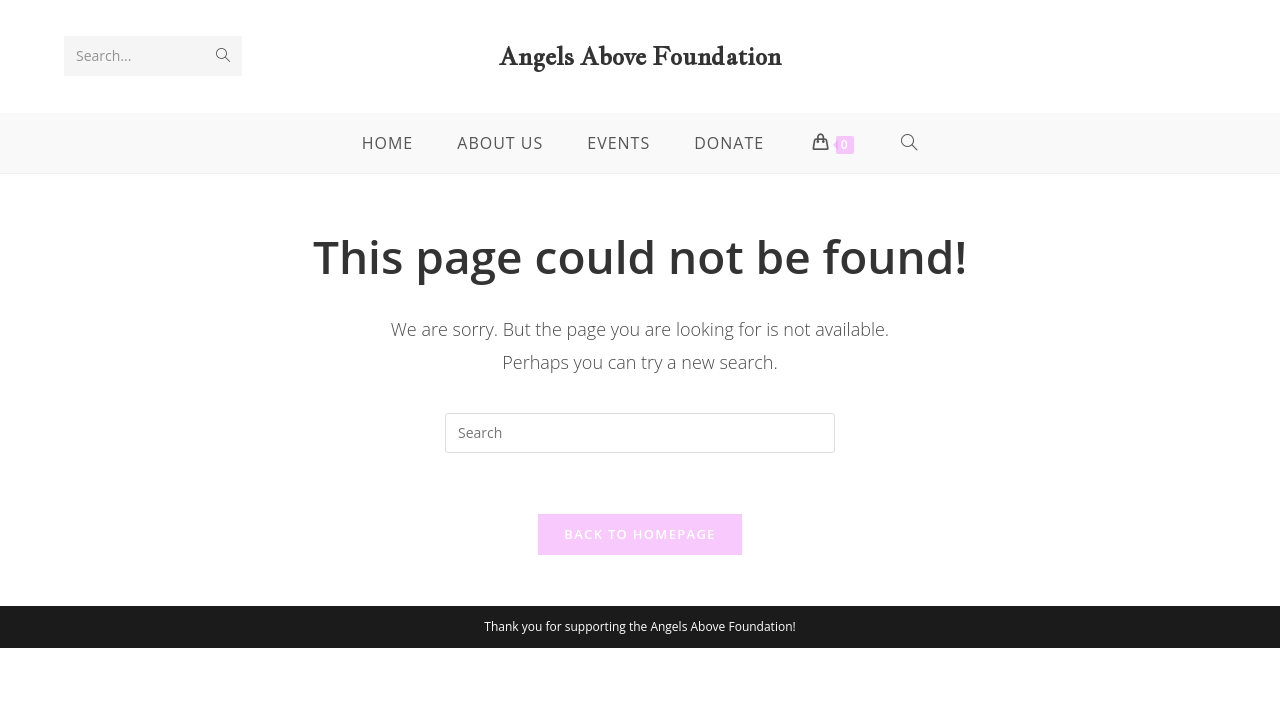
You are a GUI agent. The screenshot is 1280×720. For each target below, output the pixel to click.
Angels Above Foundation (640, 56)
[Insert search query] (640, 433)
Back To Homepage (639, 534)
